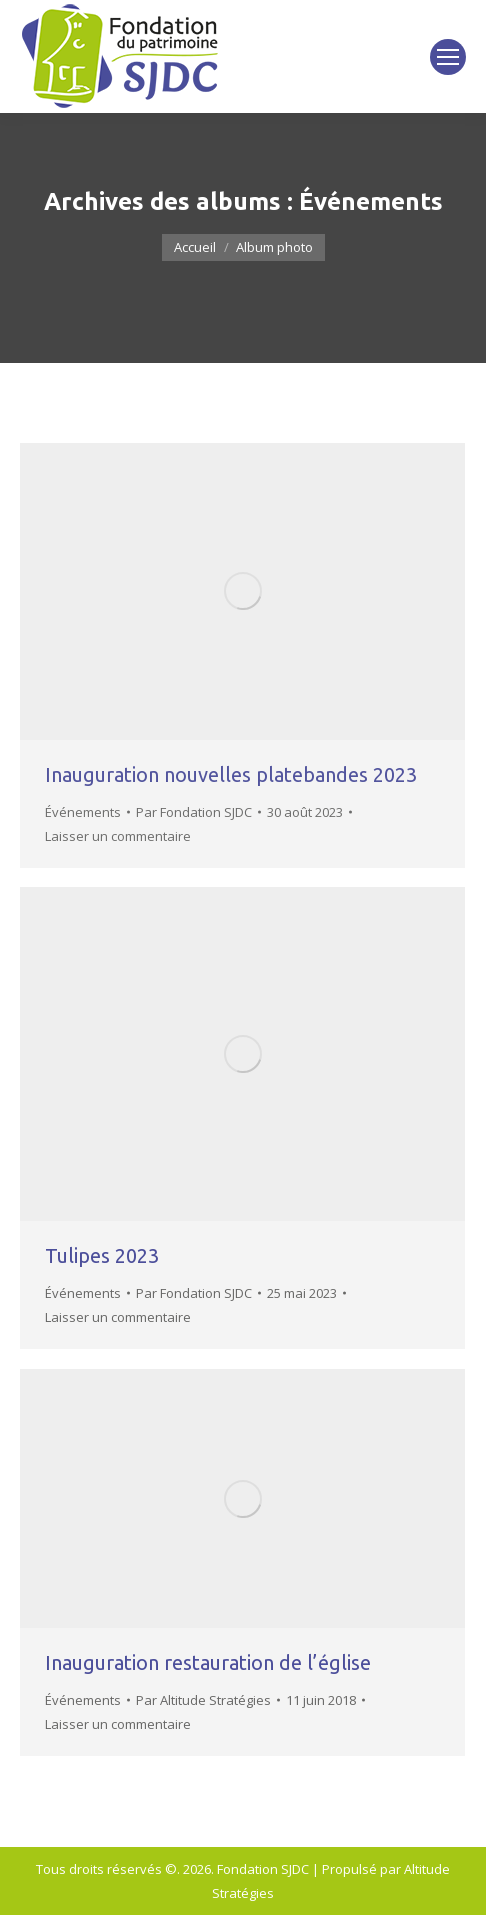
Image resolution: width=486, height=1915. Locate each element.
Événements (83, 812)
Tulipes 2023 (102, 1255)
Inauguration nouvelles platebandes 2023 (231, 774)
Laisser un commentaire (118, 836)
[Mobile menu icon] (448, 57)
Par (194, 812)
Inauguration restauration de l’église (208, 1662)
